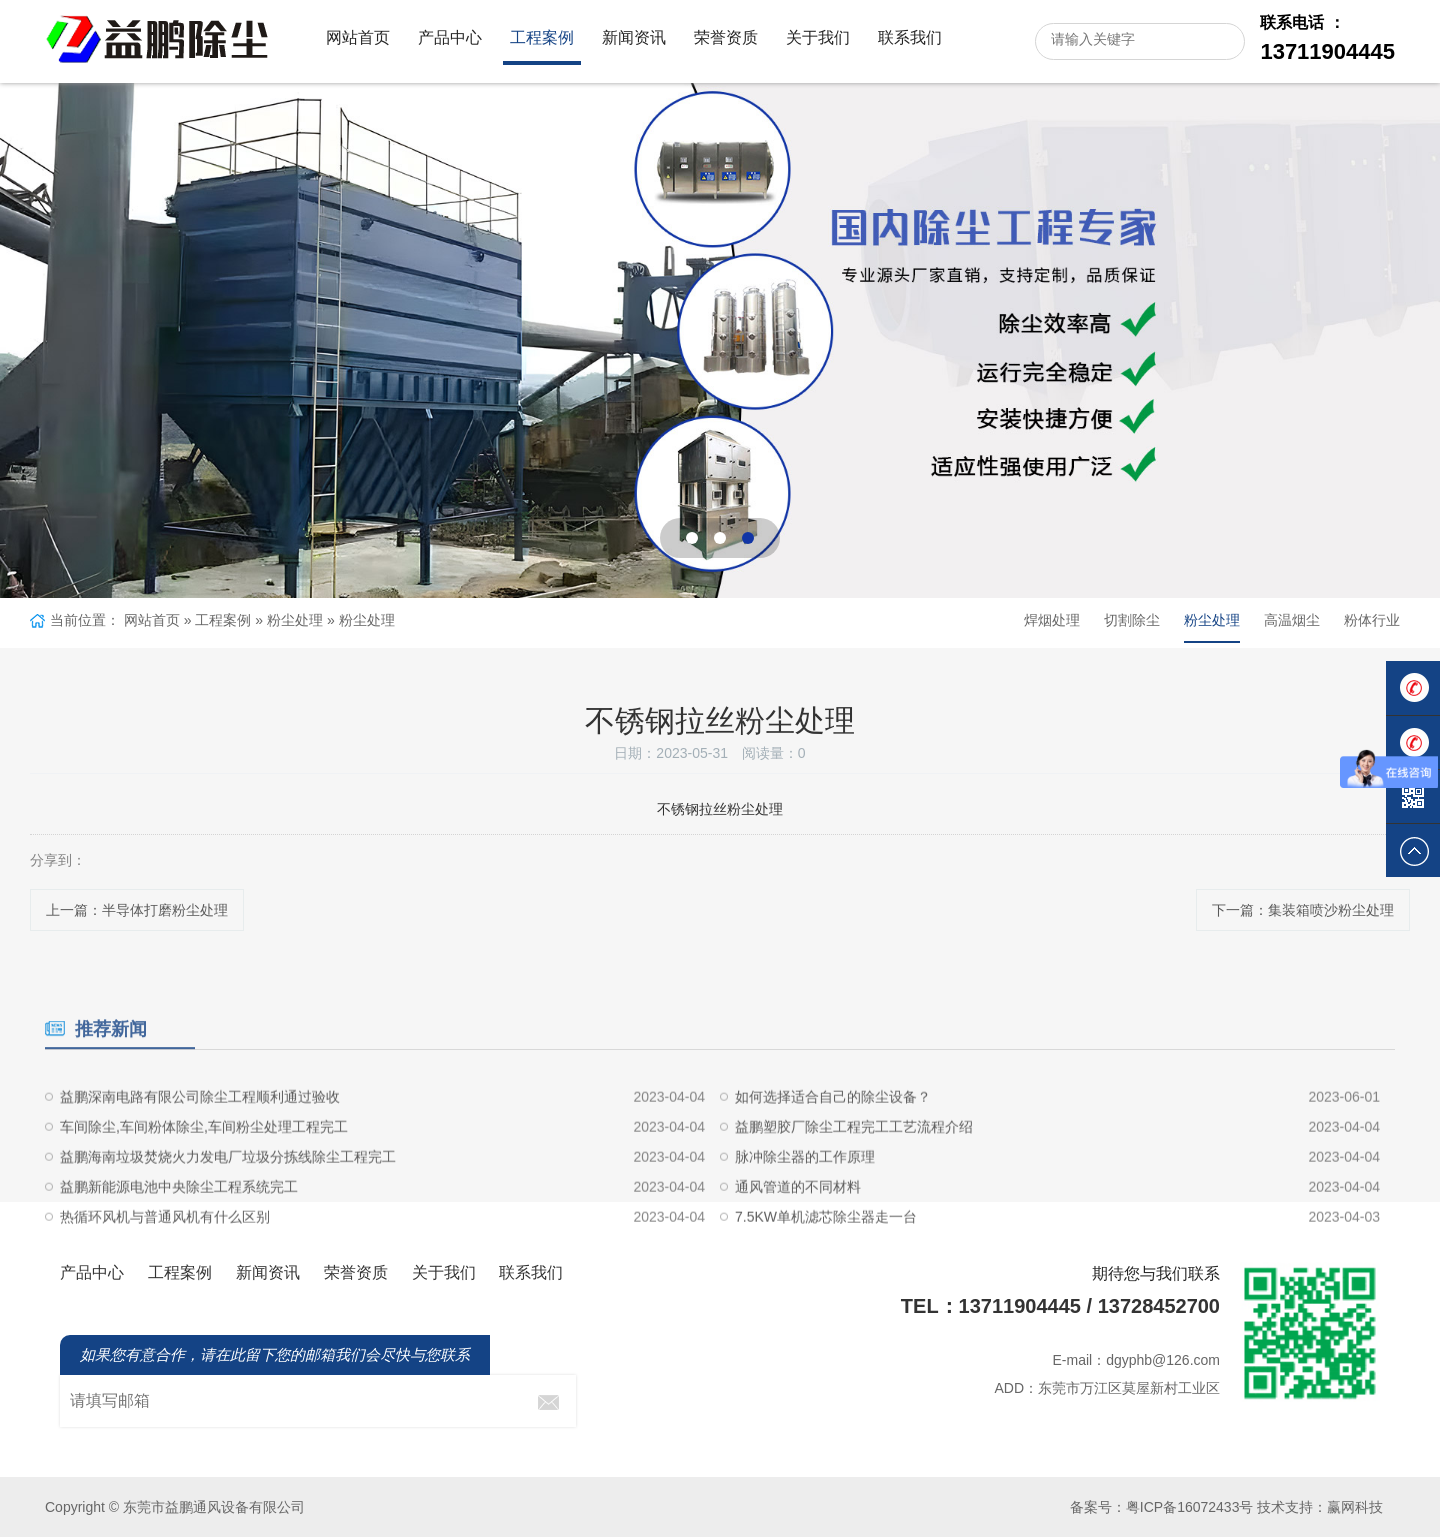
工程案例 (542, 37)
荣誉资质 (726, 37)
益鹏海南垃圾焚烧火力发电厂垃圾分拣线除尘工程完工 (228, 1216)
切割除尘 (1132, 620)
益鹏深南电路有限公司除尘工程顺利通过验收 (200, 1156)
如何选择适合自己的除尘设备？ (833, 1156)
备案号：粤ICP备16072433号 (1162, 1507)
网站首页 (358, 37)
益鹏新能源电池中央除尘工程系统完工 (179, 1246)
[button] (692, 538)
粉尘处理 (295, 620)
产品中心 (450, 37)
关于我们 (818, 37)
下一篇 (1303, 910)
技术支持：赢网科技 (1320, 1507)
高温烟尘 (1292, 620)
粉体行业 (1372, 620)
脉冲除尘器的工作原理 (805, 1216)
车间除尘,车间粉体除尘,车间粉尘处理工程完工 (204, 1186)
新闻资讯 (634, 37)
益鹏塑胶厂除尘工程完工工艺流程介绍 (854, 1186)
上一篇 (137, 910)
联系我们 (910, 37)
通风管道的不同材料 (798, 1246)
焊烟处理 (1052, 620)
